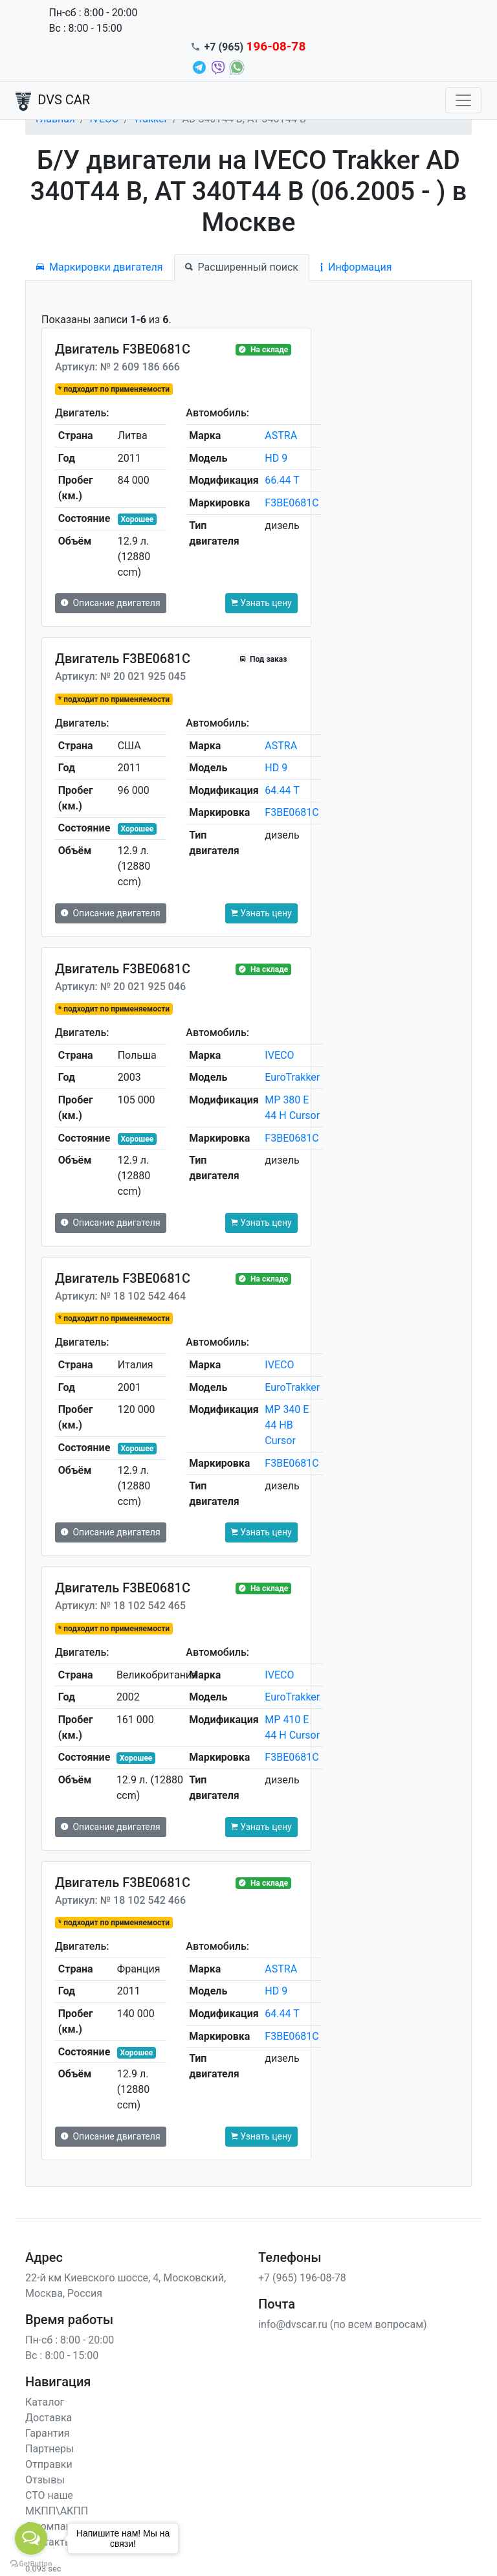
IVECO (279, 1055)
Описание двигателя (110, 603)
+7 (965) (255, 47)
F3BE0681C (291, 503)
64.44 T (282, 790)
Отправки (48, 2464)
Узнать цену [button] (261, 603)
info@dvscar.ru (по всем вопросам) (342, 2324)
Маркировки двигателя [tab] (99, 267)
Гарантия (47, 2433)
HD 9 (276, 458)
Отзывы (45, 2480)
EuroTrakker (292, 1077)
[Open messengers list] (31, 2538)
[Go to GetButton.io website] (31, 2563)
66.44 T (282, 480)
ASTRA (281, 435)
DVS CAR (53, 101)
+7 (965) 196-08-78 (302, 2278)
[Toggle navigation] (463, 100)
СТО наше (49, 2495)
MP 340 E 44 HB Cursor (287, 1425)
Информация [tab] (356, 267)
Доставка (48, 2418)
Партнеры (49, 2449)
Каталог (44, 2402)
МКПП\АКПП (56, 2511)
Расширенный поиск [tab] (241, 267)
